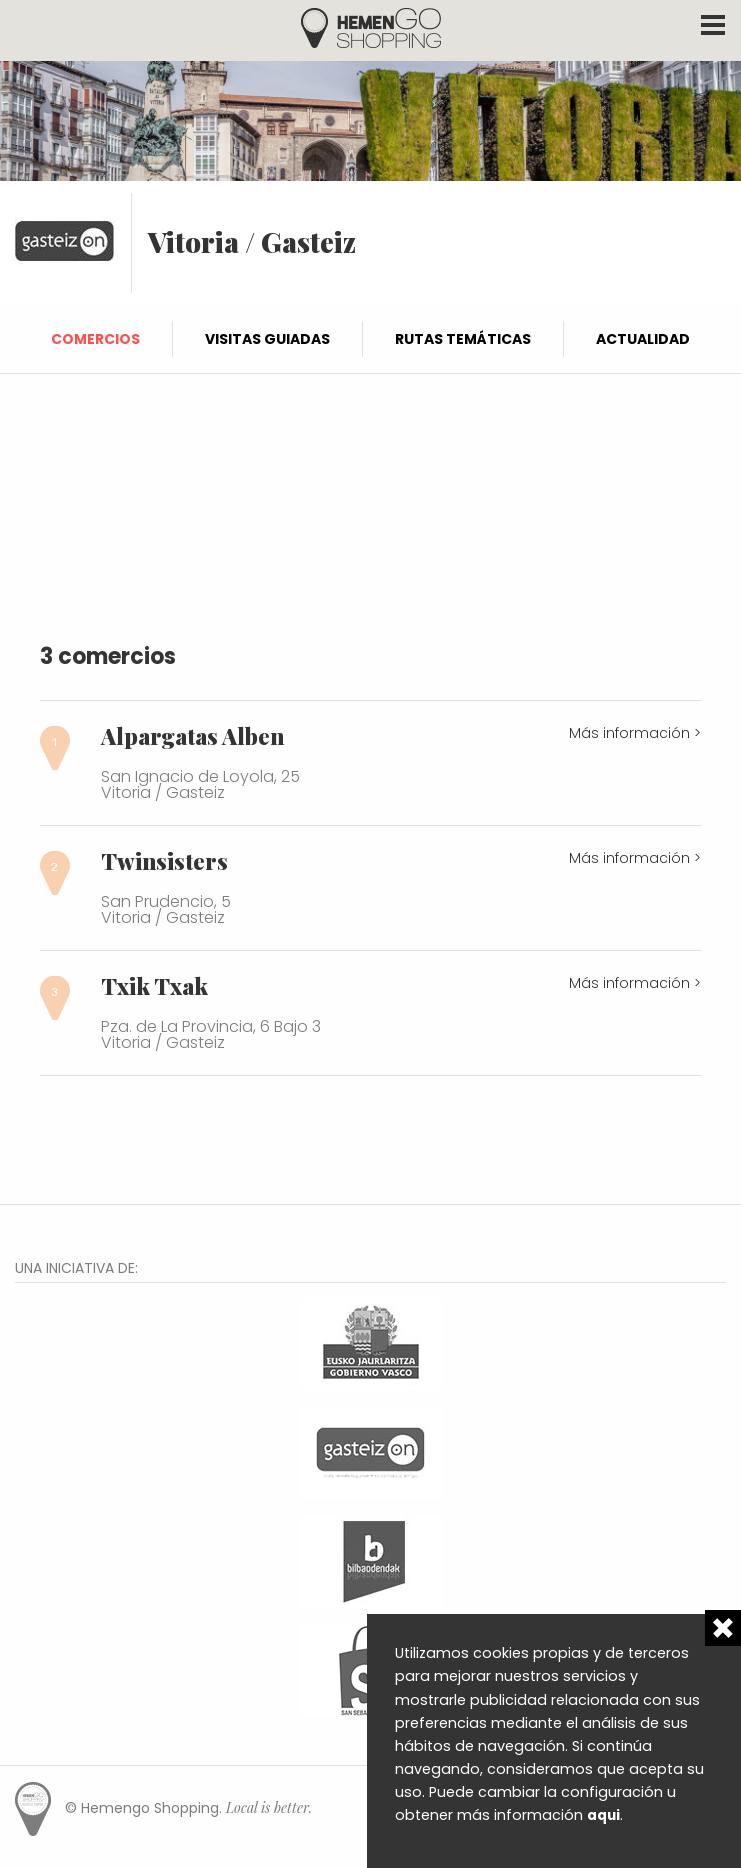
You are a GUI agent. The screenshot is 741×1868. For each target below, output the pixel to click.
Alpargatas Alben (192, 736)
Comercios (95, 339)
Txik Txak (154, 986)
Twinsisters (164, 861)
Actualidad (643, 339)
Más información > (635, 733)
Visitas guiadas (267, 339)
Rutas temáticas (463, 339)
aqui (604, 1815)
